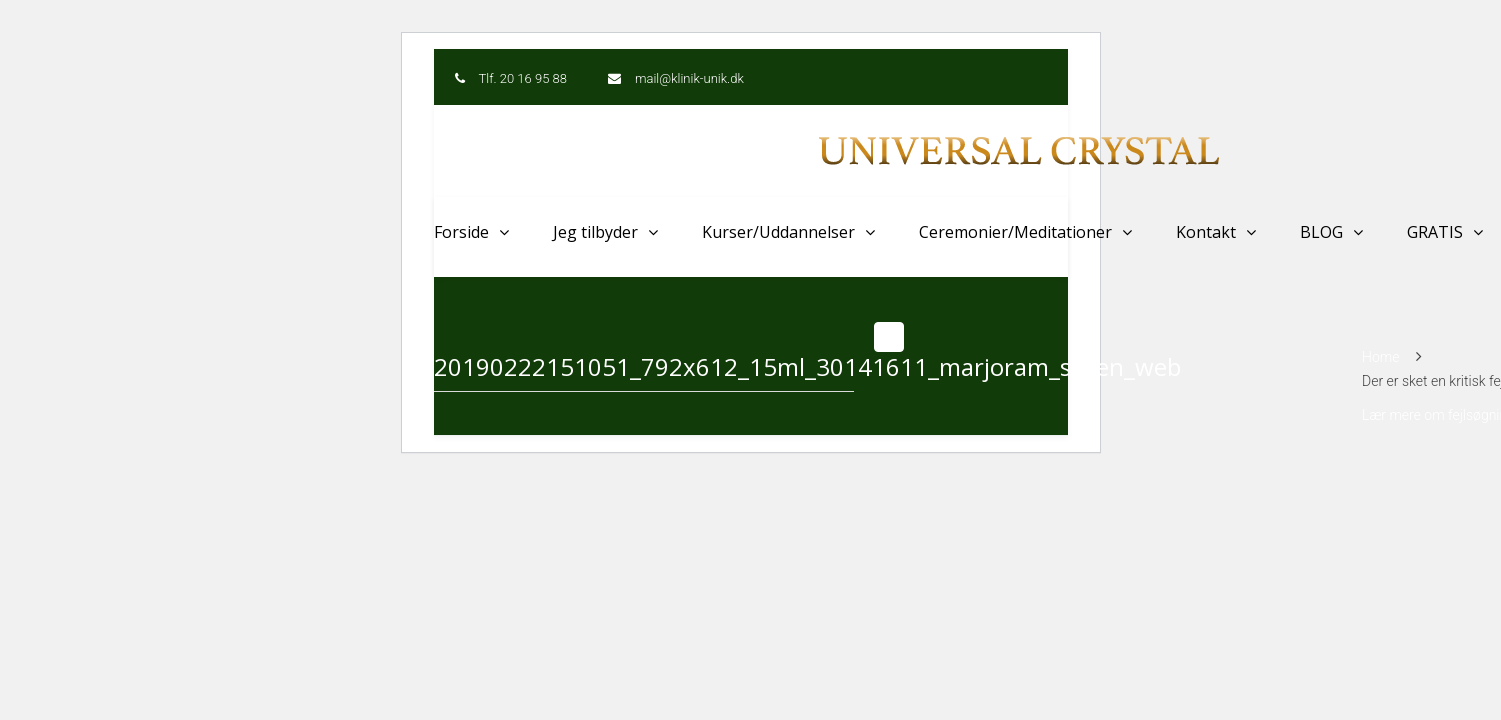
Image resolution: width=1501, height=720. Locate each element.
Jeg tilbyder (595, 232)
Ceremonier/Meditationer (1015, 232)
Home (1380, 357)
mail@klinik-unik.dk (689, 78)
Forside (461, 232)
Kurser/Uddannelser (778, 232)
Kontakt (1206, 232)
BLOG (1321, 232)
